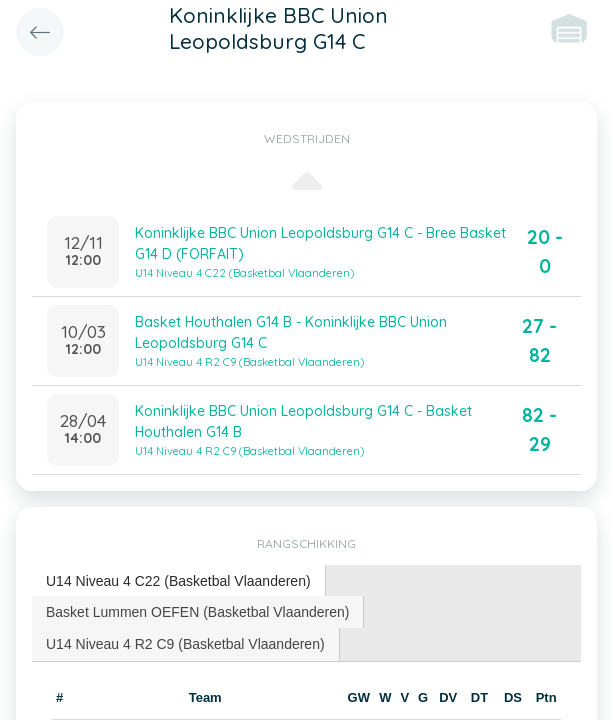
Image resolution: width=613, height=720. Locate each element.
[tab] (179, 581)
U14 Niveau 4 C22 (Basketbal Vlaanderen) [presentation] (178, 581)
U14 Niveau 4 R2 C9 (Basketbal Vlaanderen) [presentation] (185, 644)
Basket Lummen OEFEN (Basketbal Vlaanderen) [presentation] (197, 612)
